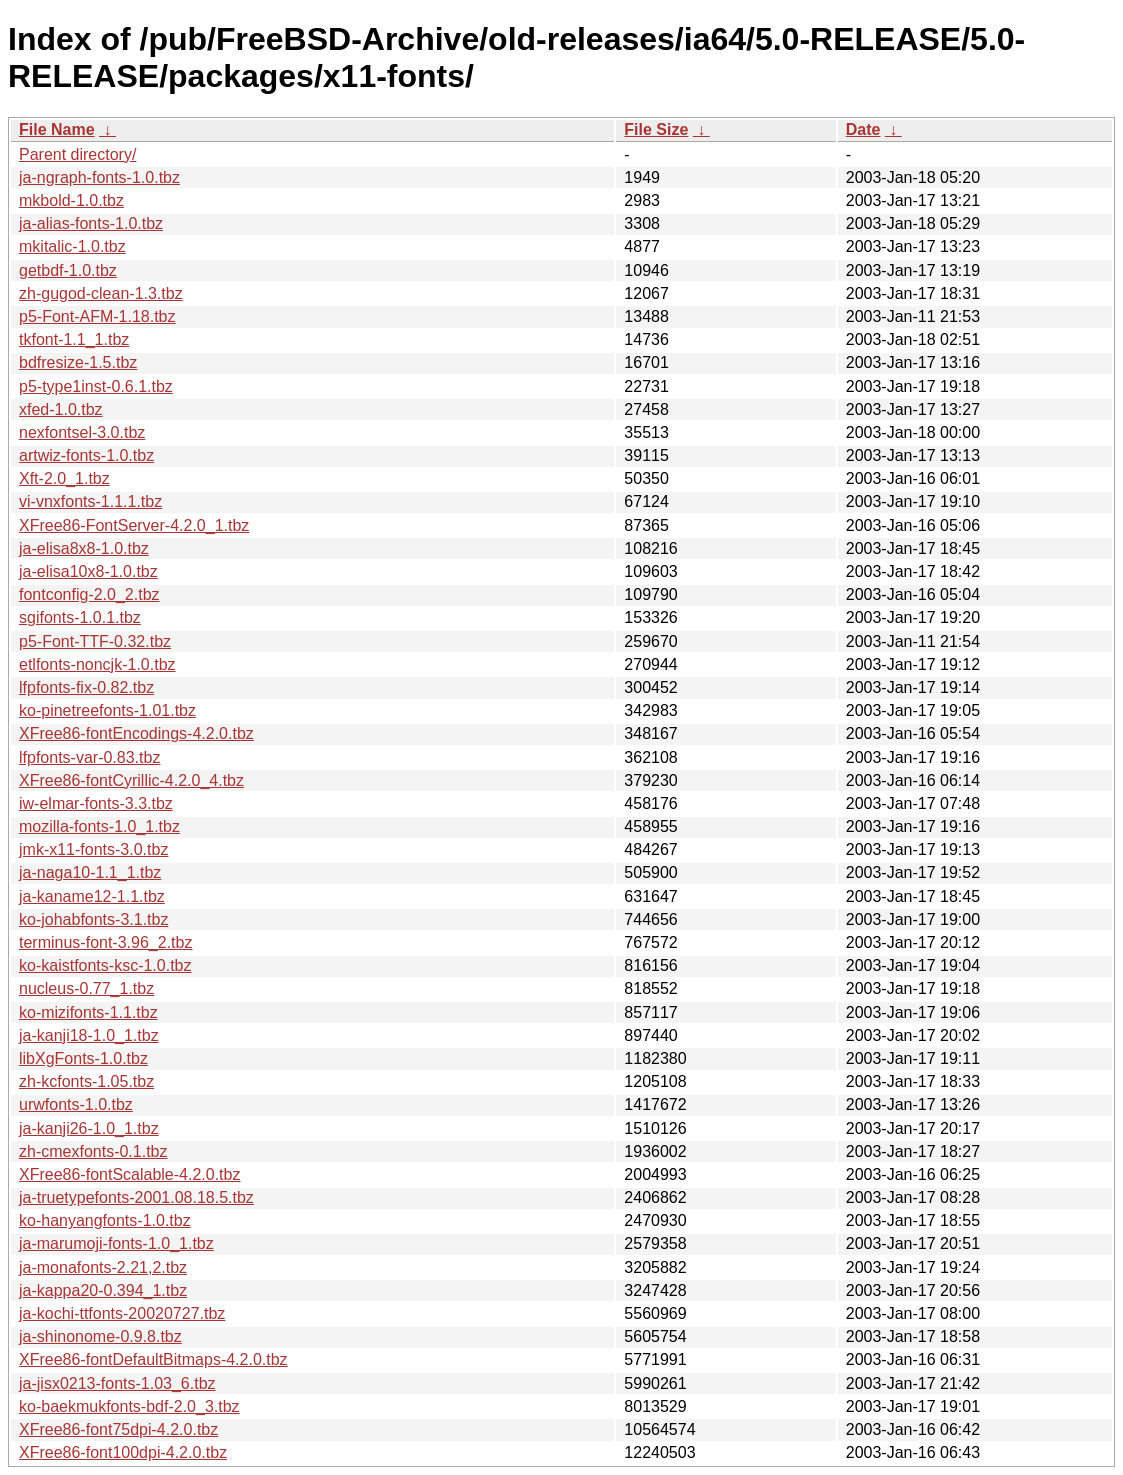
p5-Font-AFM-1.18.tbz (97, 316)
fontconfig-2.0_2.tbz (89, 594)
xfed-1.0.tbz (61, 409)
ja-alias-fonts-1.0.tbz (91, 223)
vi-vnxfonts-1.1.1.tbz (90, 501)
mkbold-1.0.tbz (71, 200)
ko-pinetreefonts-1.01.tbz (107, 710)
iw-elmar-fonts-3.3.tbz (96, 803)
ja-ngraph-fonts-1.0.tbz (99, 177)
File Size (656, 129)
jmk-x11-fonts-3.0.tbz (93, 849)
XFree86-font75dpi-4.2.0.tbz (118, 1429)
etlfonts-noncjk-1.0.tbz (97, 664)
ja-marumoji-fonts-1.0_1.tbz (116, 1243)
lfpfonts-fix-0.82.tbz (86, 687)
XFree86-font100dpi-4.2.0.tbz (123, 1452)
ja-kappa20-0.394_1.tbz (103, 1290)
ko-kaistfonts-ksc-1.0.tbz (105, 965)
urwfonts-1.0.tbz (76, 1104)
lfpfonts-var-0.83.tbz (89, 757)
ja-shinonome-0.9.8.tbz (100, 1336)
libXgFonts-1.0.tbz (83, 1058)
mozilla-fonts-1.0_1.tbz (99, 826)
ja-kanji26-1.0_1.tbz (89, 1128)
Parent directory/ (77, 154)
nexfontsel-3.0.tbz (82, 432)
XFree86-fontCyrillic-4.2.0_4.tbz (131, 780)
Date (863, 129)
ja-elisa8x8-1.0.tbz (84, 548)
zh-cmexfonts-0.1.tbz (93, 1151)
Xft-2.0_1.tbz (64, 478)
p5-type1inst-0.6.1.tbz (96, 386)
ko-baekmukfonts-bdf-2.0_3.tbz (129, 1406)
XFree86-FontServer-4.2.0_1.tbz (134, 525)
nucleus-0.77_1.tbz (86, 988)
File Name (57, 129)
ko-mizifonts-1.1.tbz (88, 1012)
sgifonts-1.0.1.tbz (80, 617)
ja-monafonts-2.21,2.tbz (103, 1267)
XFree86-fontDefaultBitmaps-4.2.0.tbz (153, 1359)
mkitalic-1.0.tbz (72, 246)
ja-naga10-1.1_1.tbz (90, 872)
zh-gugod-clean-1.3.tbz (101, 293)
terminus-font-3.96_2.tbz (105, 942)
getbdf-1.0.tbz (68, 270)
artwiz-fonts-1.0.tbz (86, 455)
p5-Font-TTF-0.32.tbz (95, 641)
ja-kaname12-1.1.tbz (92, 896)
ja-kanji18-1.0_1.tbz (89, 1035)
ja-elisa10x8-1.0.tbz (88, 571)
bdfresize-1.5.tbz (78, 362)
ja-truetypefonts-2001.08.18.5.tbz (136, 1197)
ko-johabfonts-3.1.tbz (93, 919)
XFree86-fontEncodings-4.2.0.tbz (136, 733)
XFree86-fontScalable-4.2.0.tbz (129, 1174)
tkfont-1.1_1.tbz (74, 339)
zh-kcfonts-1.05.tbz (86, 1081)
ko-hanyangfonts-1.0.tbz (105, 1220)
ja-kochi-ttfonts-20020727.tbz (122, 1313)
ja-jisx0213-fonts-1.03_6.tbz (117, 1383)
